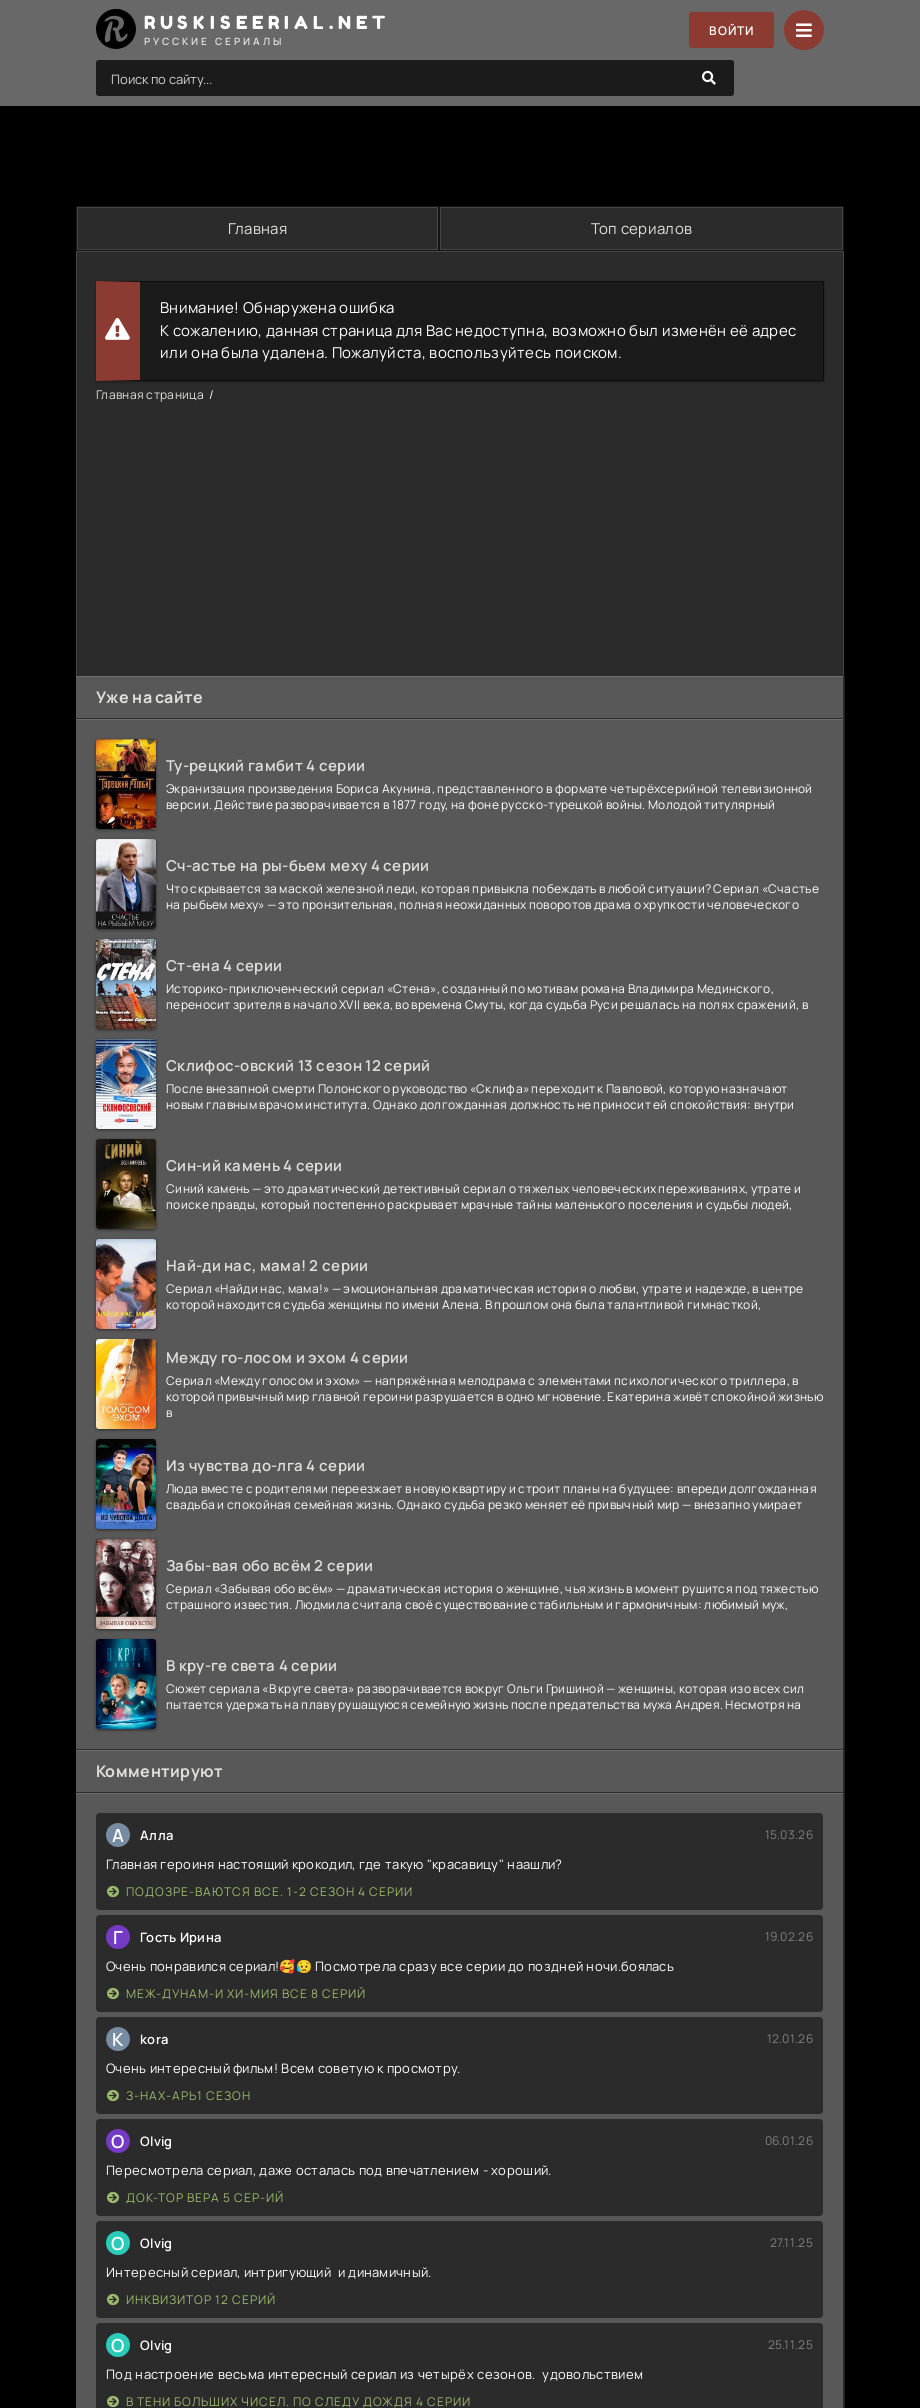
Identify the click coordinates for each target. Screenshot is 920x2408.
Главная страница (150, 394)
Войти (731, 30)
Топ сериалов (642, 228)
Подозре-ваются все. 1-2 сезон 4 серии (260, 1891)
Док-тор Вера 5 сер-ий (195, 2197)
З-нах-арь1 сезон (179, 2095)
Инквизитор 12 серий (191, 2299)
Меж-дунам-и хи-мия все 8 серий (236, 1993)
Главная (257, 228)
